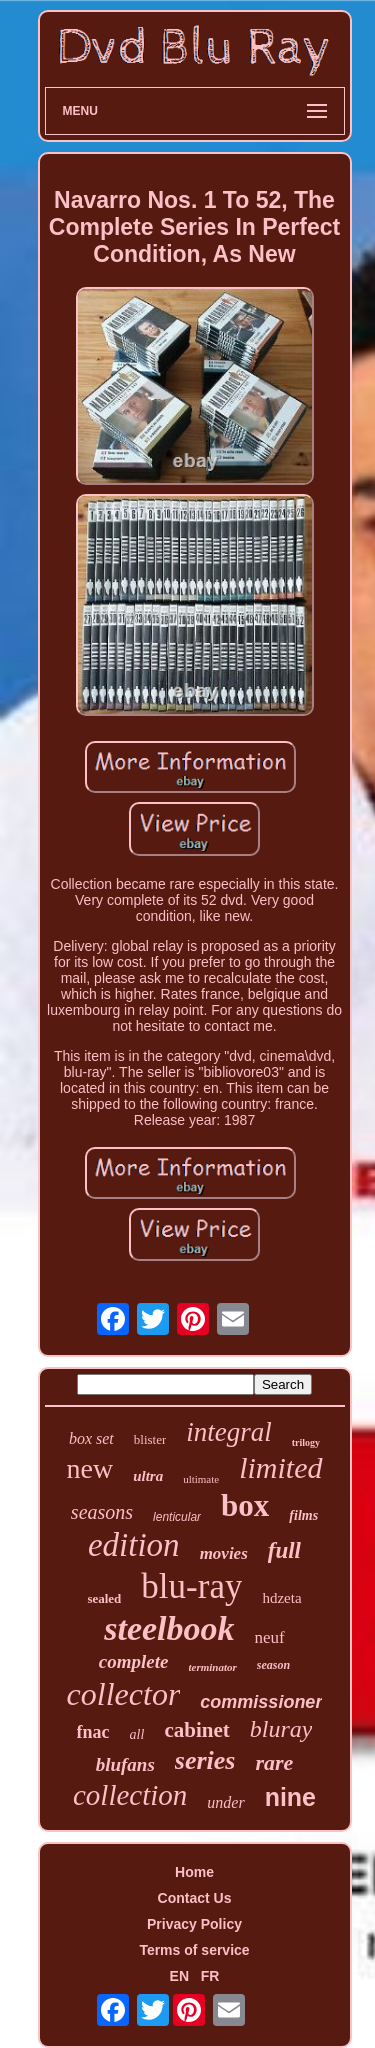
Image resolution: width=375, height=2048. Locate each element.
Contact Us (195, 1898)
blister (150, 1439)
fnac (93, 1732)
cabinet (196, 1730)
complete (134, 1661)
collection (130, 1795)
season (273, 1665)
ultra (148, 1476)
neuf (270, 1637)
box (245, 1505)
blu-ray (191, 1586)
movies (224, 1553)
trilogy (306, 1442)
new (89, 1468)
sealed (104, 1598)
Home (194, 1872)
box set (91, 1438)
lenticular (177, 1517)
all (137, 1734)
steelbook (169, 1628)
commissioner (261, 1702)
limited (280, 1467)
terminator (213, 1667)
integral (229, 1432)
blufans (125, 1764)
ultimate (201, 1479)
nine (290, 1797)
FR (210, 1976)
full (284, 1550)
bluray (281, 1729)
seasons (102, 1512)
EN (179, 1976)
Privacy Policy (194, 1924)
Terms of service (194, 1950)
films (303, 1515)
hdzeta (281, 1598)
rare (274, 1762)
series (205, 1760)
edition (134, 1545)
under (225, 1802)
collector (124, 1694)
